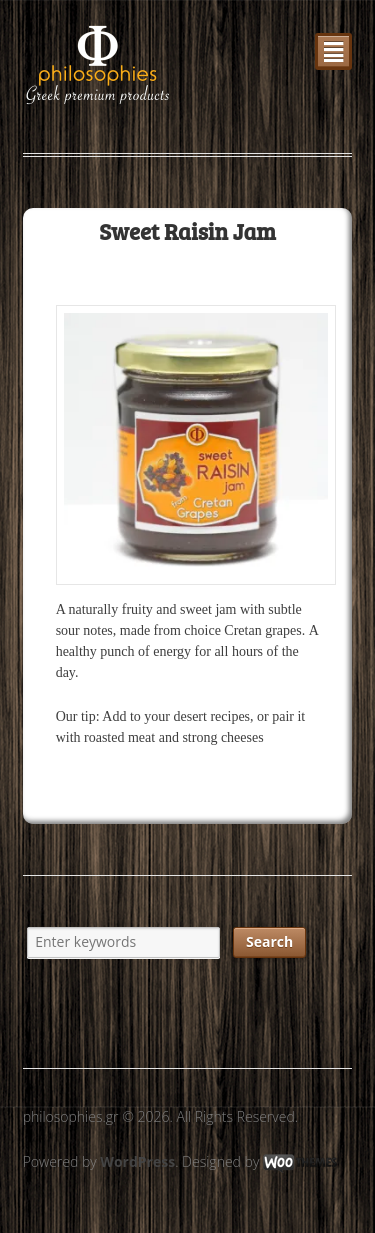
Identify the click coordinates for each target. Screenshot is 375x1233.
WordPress (137, 1161)
